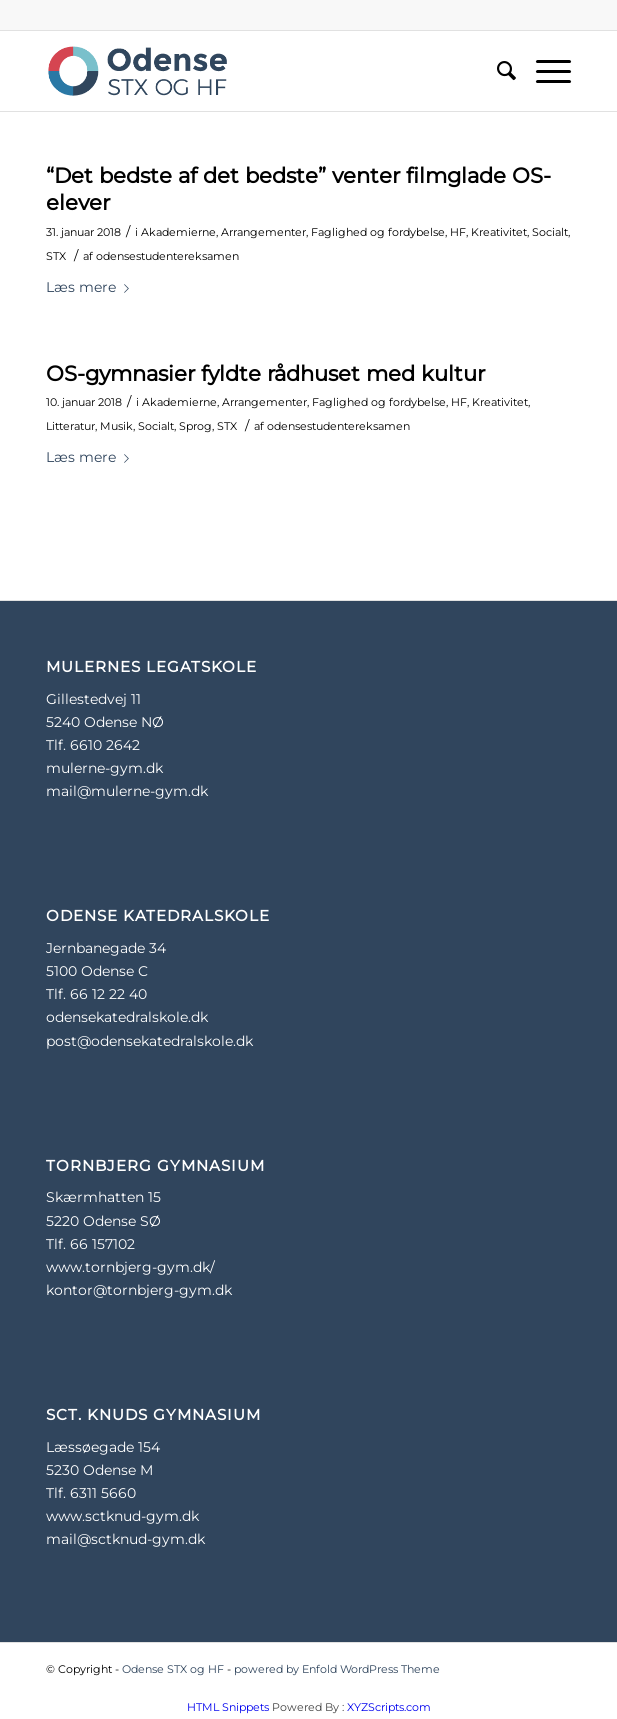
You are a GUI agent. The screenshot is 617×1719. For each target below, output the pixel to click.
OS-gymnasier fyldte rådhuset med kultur (265, 373)
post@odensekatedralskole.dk (149, 1041)
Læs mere (91, 287)
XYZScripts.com (389, 1707)
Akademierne (178, 232)
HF (458, 232)
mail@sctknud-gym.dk (125, 1539)
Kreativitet (499, 232)
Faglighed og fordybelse (378, 232)
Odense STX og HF (173, 1669)
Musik (116, 426)
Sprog (195, 426)
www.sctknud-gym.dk (122, 1516)
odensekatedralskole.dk (127, 1017)
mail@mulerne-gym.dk (127, 791)
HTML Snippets (228, 1707)
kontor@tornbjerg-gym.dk (139, 1290)
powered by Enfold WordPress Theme (337, 1669)
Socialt (550, 232)
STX (56, 256)
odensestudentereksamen (167, 256)
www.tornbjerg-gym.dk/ (130, 1267)
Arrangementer (263, 232)
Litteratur (70, 426)
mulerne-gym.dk (104, 768)
